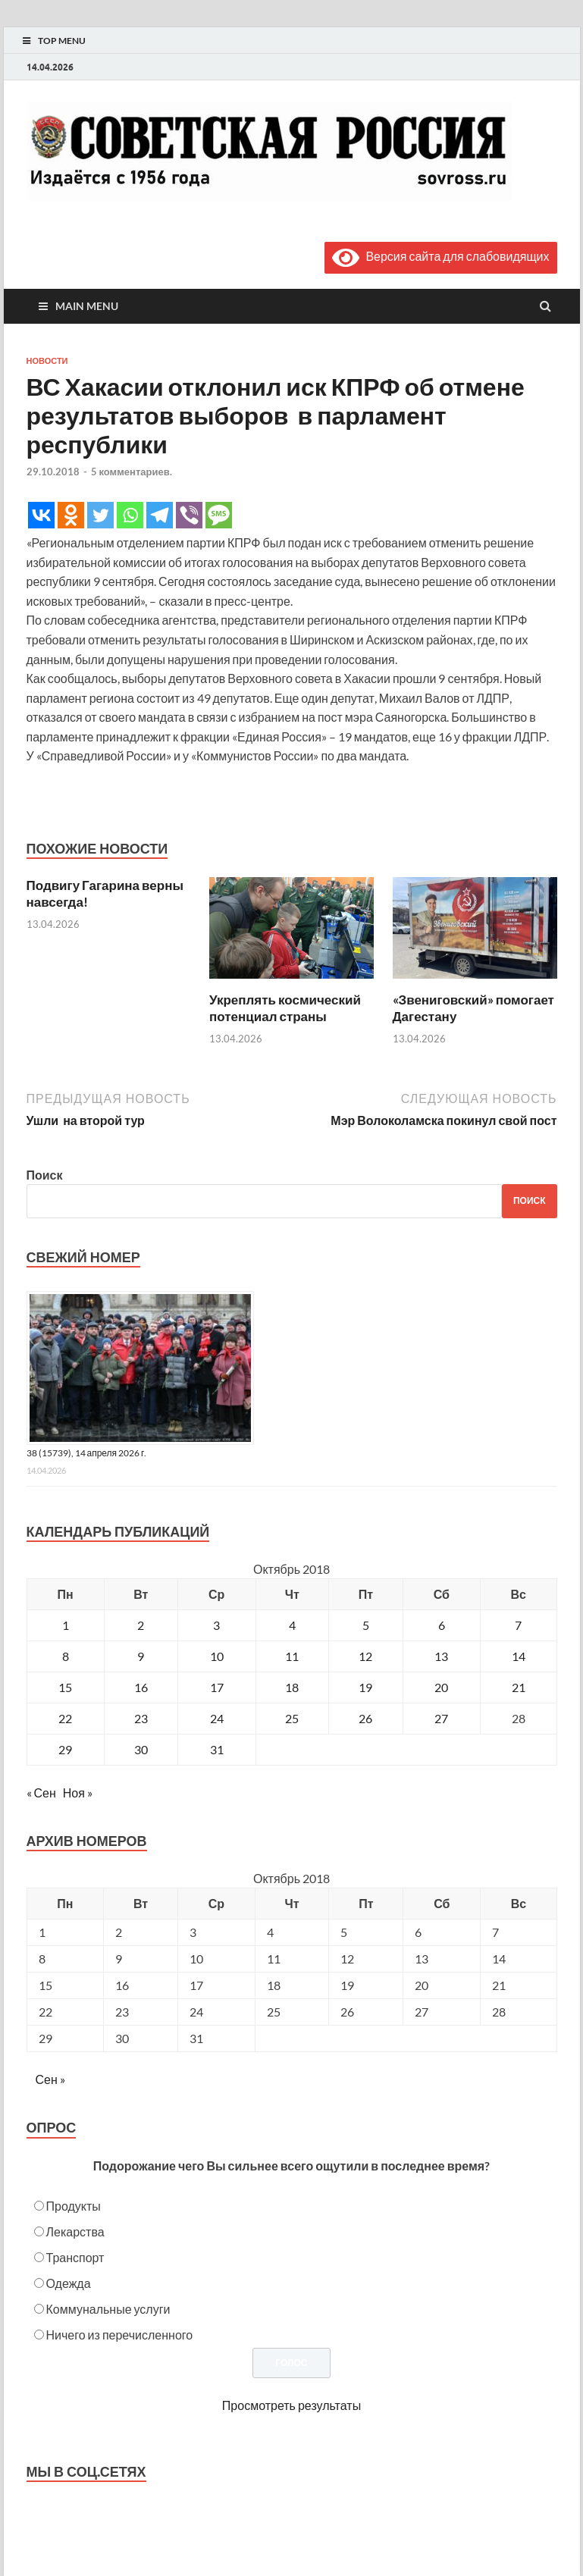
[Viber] (189, 515)
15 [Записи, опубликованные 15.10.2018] (65, 1687)
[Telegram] (159, 515)
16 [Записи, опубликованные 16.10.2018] (141, 1687)
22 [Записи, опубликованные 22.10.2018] (65, 1718)
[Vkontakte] (41, 515)
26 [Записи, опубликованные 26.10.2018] (365, 1718)
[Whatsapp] (130, 515)
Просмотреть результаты (291, 2405)
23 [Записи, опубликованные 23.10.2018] (141, 1718)
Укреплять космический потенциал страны (285, 1008)
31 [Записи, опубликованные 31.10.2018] (217, 1749)
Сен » (50, 2079)
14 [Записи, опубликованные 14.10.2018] (518, 1656)
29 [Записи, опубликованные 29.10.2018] (65, 1749)
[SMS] (218, 515)
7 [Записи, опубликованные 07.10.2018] (518, 1625)
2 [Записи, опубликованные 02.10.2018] (140, 1625)
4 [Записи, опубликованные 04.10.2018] (292, 1625)
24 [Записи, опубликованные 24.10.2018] (217, 1718)
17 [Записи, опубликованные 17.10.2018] (217, 1687)
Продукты (73, 2205)
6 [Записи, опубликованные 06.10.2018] (441, 1625)
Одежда (68, 2283)
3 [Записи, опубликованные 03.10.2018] (216, 1625)
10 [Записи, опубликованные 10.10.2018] (217, 1656)
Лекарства (75, 2231)
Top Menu (62, 40)
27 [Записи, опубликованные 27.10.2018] (441, 1718)
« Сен (41, 1792)
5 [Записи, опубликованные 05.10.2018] (365, 1625)
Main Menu (86, 305)
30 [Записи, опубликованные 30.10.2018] (141, 1749)
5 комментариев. (131, 471)
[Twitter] (100, 515)
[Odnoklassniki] (71, 515)
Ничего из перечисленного (119, 2334)
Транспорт (75, 2257)
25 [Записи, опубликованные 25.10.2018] (292, 1718)
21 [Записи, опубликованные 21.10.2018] (518, 1687)
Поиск (45, 1174)
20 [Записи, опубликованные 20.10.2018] (441, 1687)
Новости (47, 361)
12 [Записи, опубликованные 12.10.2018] (365, 1656)
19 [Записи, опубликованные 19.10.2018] (365, 1687)
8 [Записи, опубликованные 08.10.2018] (65, 1656)
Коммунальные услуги (108, 2309)
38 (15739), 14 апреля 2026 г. (87, 1453)
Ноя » (77, 1792)
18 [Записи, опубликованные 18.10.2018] (292, 1687)
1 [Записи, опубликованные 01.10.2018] (65, 1625)
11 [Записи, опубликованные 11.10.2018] (292, 1656)
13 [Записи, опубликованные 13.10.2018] (441, 1656)
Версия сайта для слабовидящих (440, 256)
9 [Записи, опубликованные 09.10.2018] (140, 1656)
